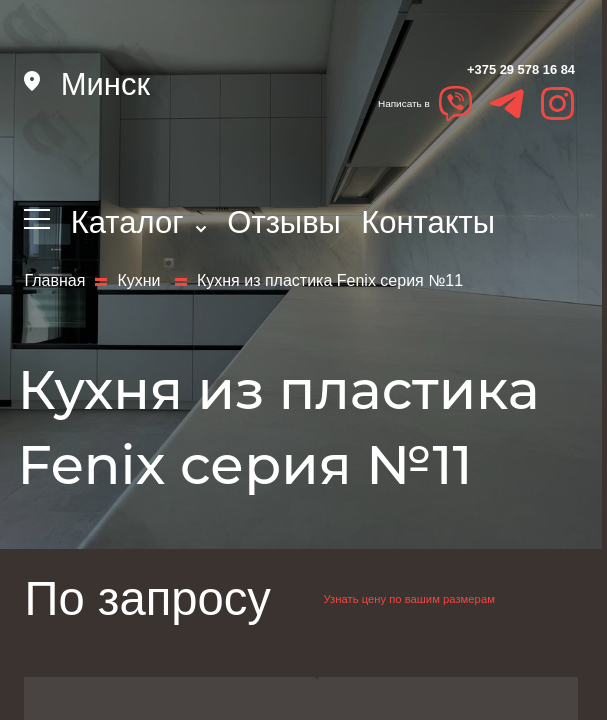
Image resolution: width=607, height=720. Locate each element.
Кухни (141, 299)
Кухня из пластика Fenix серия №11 (330, 299)
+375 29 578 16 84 (413, 87)
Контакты (428, 222)
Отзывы (284, 222)
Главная (54, 299)
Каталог (139, 222)
